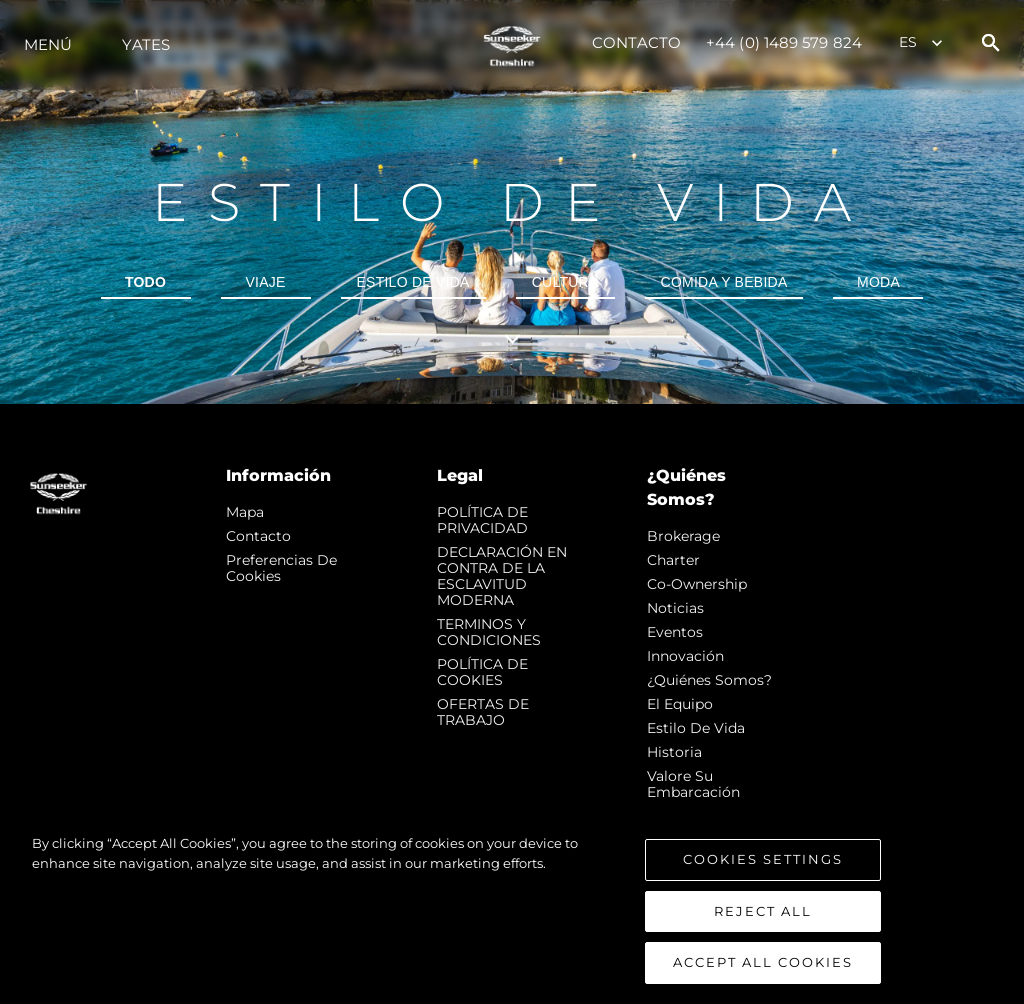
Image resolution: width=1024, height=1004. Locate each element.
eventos (675, 632)
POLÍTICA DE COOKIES (482, 672)
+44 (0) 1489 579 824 (784, 42)
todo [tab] (145, 282)
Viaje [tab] (265, 282)
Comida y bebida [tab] (724, 282)
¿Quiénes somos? (709, 680)
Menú (48, 44)
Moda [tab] (878, 282)
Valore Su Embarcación (693, 784)
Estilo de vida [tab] (413, 282)
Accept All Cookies (763, 967)
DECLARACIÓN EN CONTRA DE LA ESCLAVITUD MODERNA (502, 576)
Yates (146, 44)
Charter (673, 560)
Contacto (636, 42)
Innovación (685, 656)
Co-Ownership (697, 584)
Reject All (763, 915)
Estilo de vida (696, 728)
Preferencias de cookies (281, 568)
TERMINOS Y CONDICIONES (489, 632)
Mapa (245, 512)
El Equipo (680, 704)
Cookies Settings (763, 864)
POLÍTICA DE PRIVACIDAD (482, 520)
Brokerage (683, 536)
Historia (674, 752)
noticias (675, 608)
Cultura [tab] (565, 282)
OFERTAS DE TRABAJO (483, 712)
